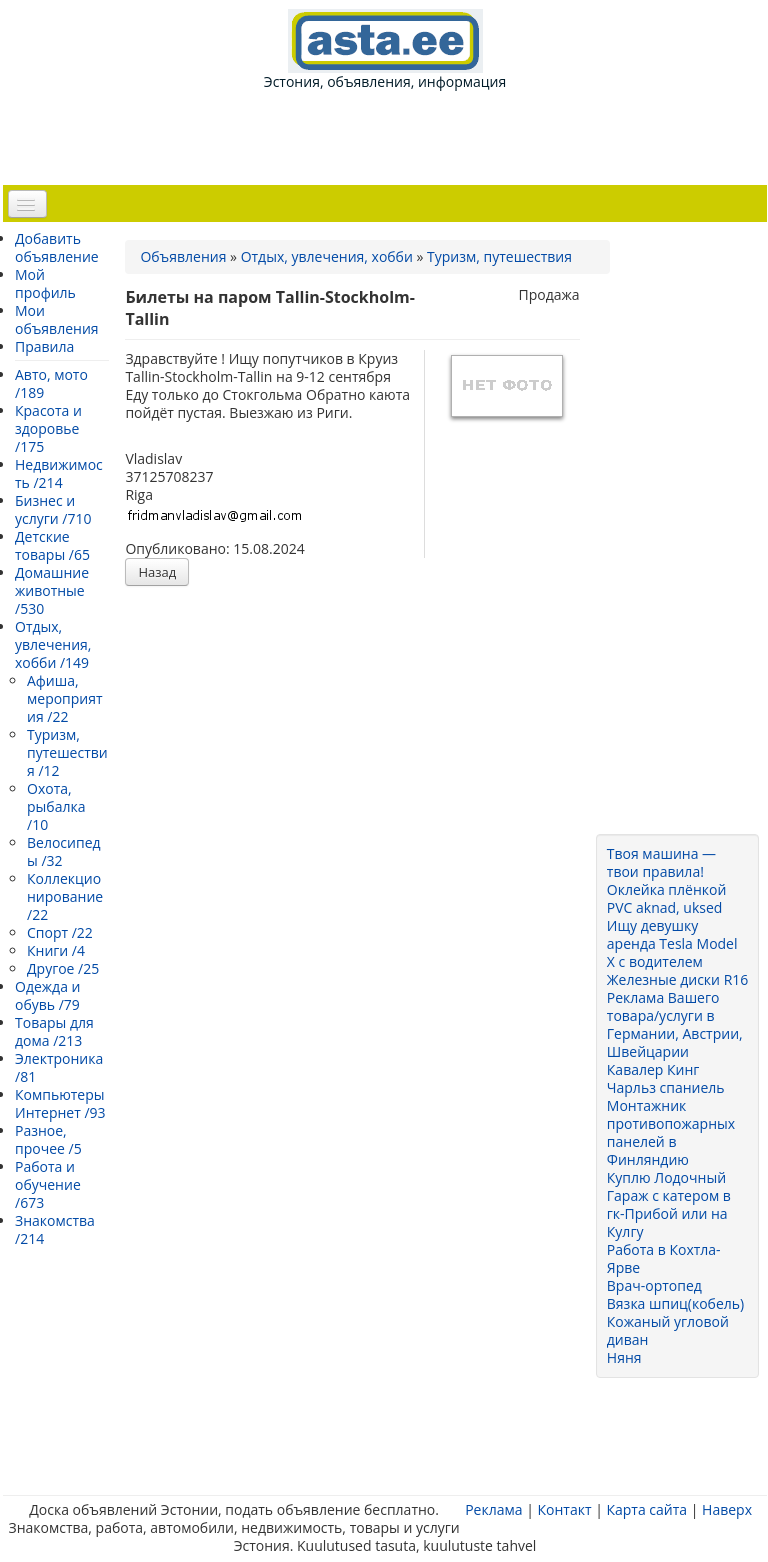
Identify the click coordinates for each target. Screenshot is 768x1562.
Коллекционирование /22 (65, 896)
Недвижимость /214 (59, 473)
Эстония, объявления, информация (385, 50)
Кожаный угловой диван (668, 1330)
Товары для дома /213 (54, 1031)
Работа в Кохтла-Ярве (664, 1258)
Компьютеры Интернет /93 (60, 1103)
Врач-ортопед (654, 1285)
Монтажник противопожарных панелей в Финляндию (671, 1132)
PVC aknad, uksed (665, 907)
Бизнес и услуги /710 (53, 509)
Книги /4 (56, 950)
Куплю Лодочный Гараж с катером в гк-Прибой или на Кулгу (669, 1204)
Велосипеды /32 (64, 851)
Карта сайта (646, 1509)
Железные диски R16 (677, 979)
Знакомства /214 (55, 1229)
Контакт (564, 1509)
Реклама (493, 1509)
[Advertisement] (389, 136)
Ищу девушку (653, 925)
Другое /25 (63, 968)
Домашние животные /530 (52, 590)
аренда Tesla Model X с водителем (672, 952)
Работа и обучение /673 (48, 1184)
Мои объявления (57, 319)
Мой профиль (45, 283)
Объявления (183, 256)
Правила (44, 346)
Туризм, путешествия (499, 256)
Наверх (727, 1509)
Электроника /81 (59, 1067)
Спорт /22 (60, 932)
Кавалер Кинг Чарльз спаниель (666, 1078)
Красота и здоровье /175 (48, 428)
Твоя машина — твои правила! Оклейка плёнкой (667, 871)
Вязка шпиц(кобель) (675, 1303)
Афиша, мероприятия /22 (65, 698)
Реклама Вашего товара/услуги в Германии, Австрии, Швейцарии (675, 1024)
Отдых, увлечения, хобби (327, 256)
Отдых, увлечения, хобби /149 (53, 644)
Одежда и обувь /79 (47, 995)
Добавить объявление (57, 247)
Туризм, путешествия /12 (67, 752)
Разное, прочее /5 (48, 1139)
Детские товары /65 (52, 545)
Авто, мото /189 (51, 383)
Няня (624, 1357)
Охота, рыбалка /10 (56, 806)
